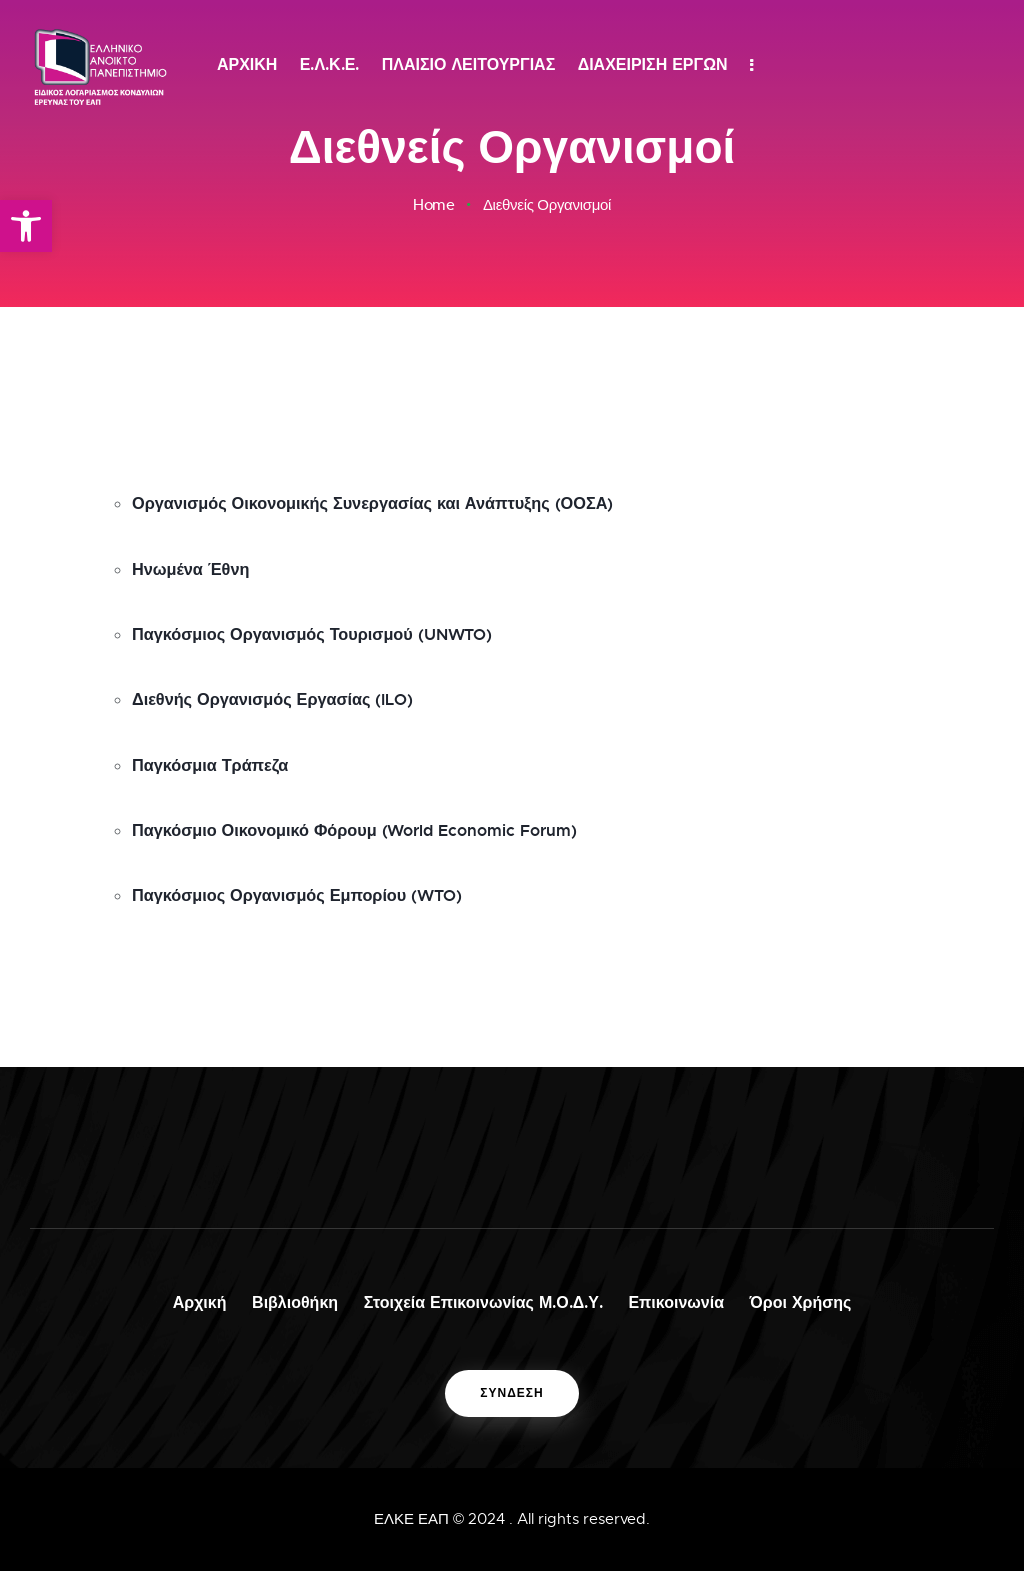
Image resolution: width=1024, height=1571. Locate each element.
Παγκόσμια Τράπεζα (219, 755)
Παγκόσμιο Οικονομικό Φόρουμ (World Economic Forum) (383, 821)
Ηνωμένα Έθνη (198, 557)
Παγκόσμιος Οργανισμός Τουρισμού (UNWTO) (335, 623)
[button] (26, 226)
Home (434, 205)
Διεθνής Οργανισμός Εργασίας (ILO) (289, 689)
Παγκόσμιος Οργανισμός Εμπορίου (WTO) (317, 887)
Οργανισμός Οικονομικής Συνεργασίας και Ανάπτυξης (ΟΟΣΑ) (400, 491)
